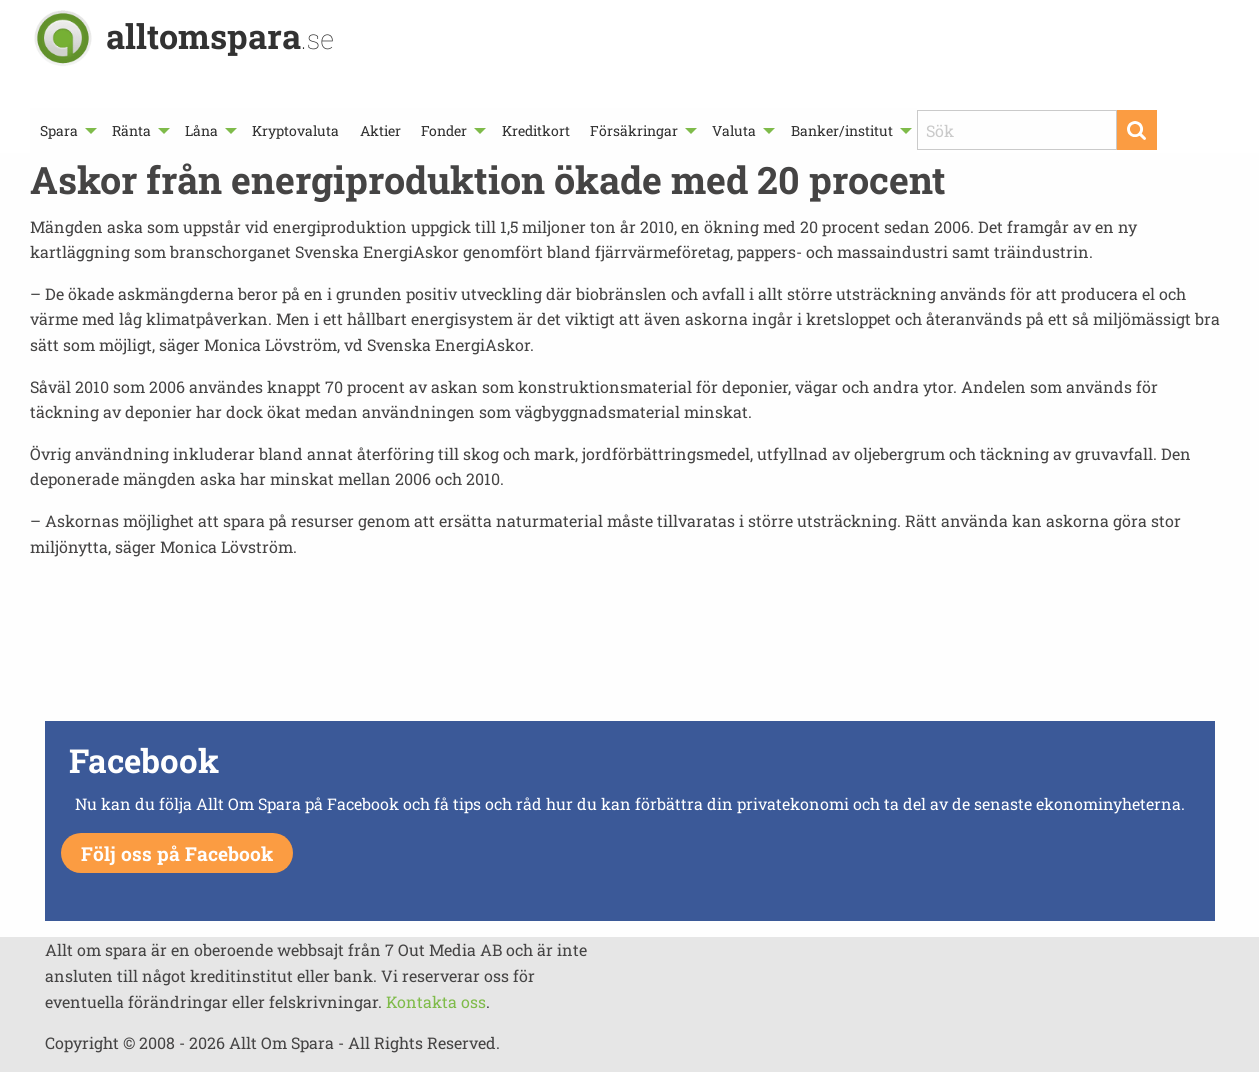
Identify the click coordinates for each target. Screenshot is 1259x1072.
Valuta (734, 130)
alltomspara (220, 35)
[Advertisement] (630, 645)
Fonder (444, 130)
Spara (59, 130)
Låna (201, 130)
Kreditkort (536, 130)
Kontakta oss (436, 1001)
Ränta (131, 130)
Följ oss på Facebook (177, 853)
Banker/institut (842, 130)
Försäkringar (634, 130)
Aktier (380, 130)
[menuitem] (66, 130)
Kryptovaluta (295, 130)
